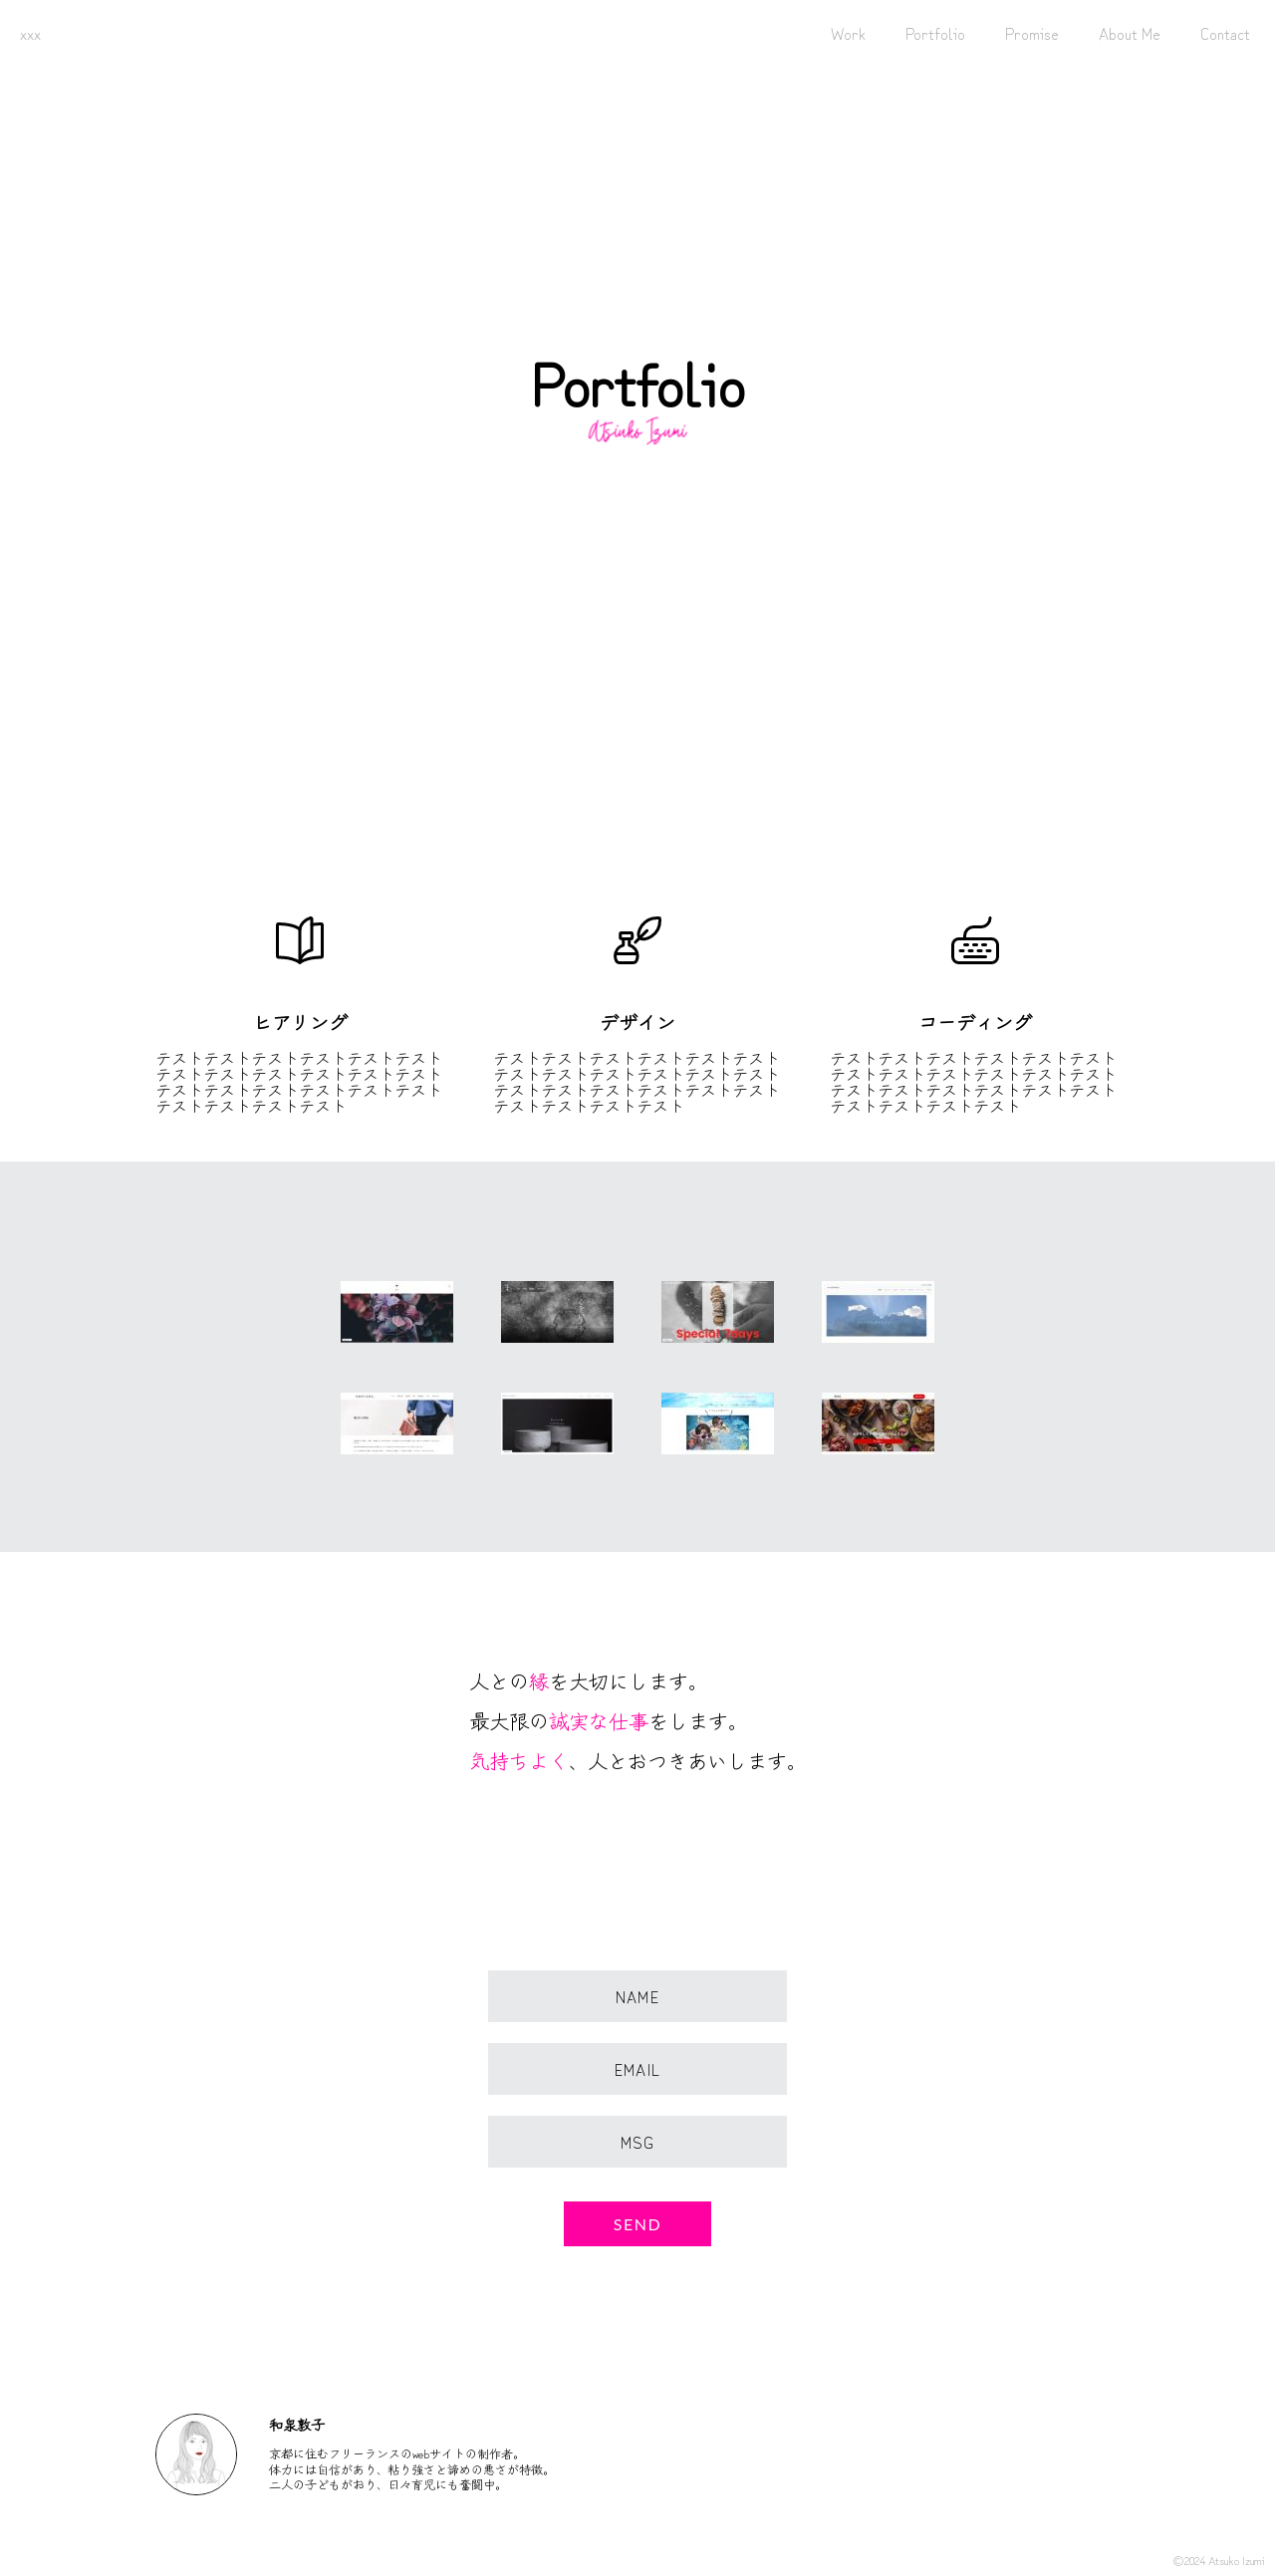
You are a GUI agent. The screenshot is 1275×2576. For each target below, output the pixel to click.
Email (637, 2069)
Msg (638, 2142)
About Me (1129, 33)
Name (637, 1996)
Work (848, 33)
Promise (1032, 33)
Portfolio (935, 33)
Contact (1225, 33)
